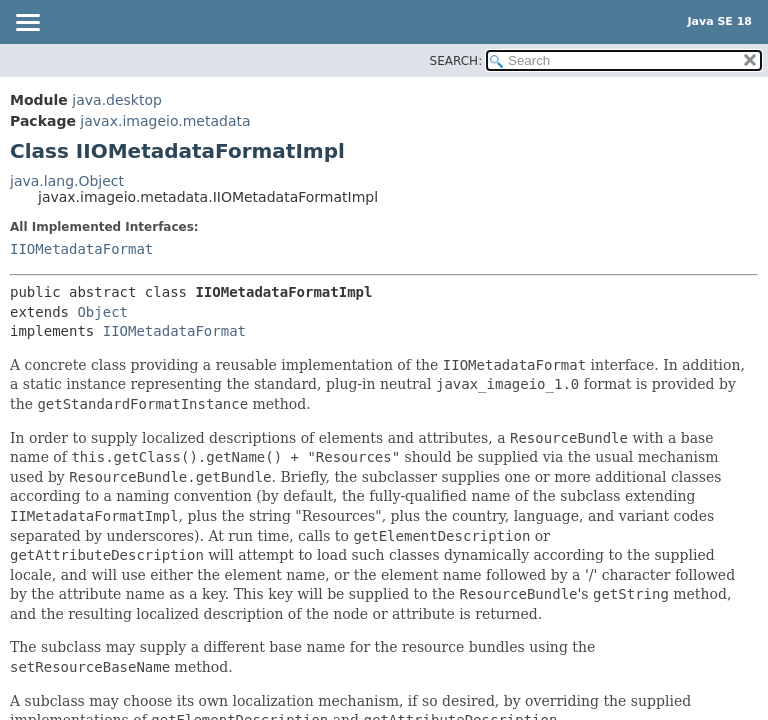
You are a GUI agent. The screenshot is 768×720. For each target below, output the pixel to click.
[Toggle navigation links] (27, 24)
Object (102, 312)
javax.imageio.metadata (165, 121)
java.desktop (117, 100)
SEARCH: (456, 61)
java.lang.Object (67, 181)
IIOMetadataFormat (81, 249)
